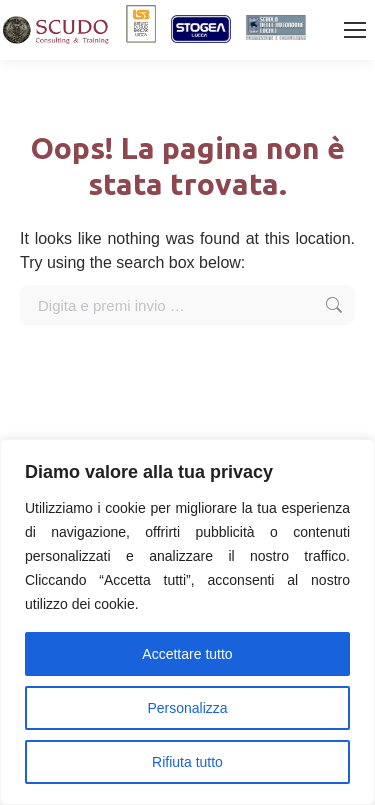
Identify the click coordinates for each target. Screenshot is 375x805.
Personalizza (187, 708)
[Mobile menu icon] (355, 30)
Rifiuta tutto (187, 762)
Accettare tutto (187, 654)
